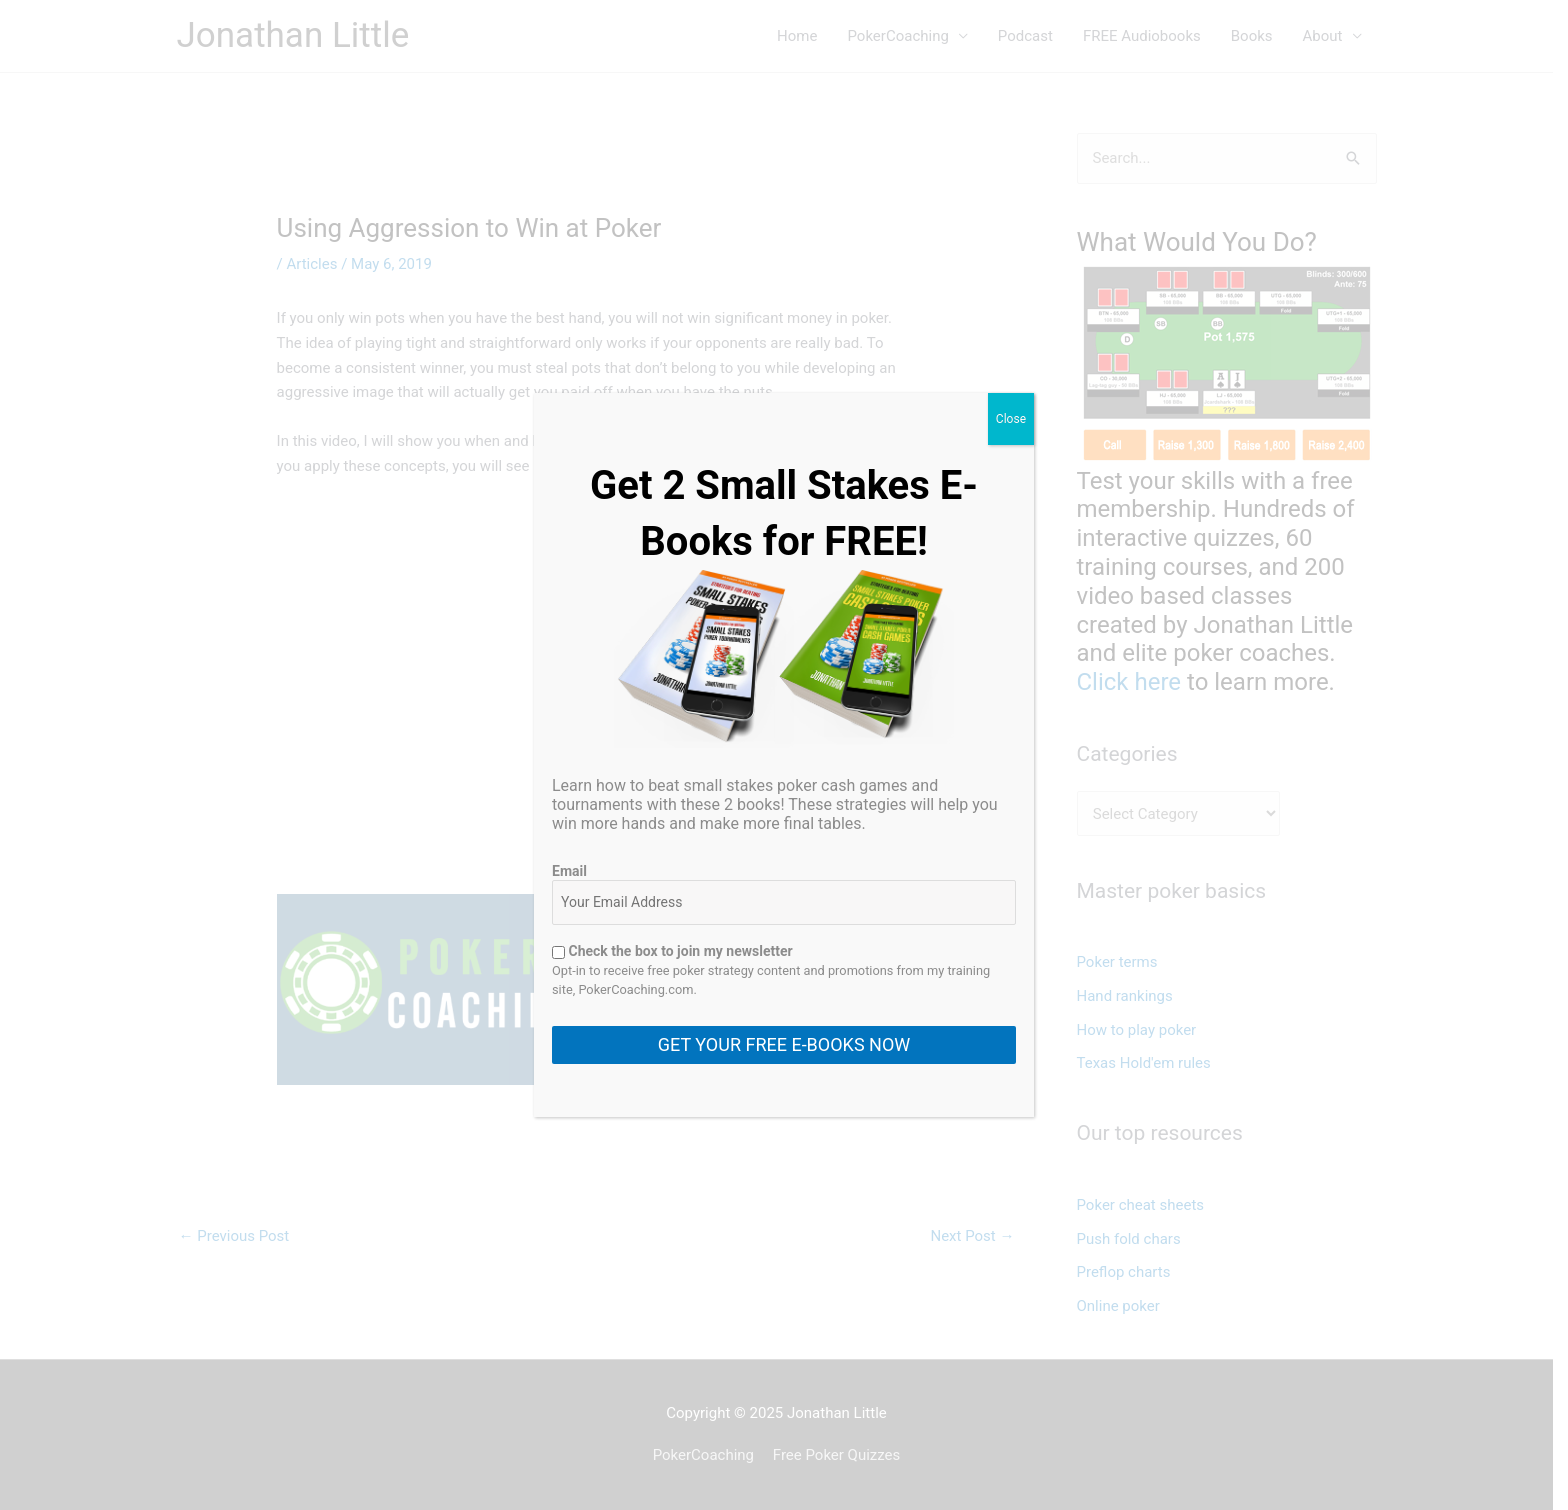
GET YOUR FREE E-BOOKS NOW (784, 1044)
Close (1011, 419)
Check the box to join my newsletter (672, 951)
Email (569, 871)
